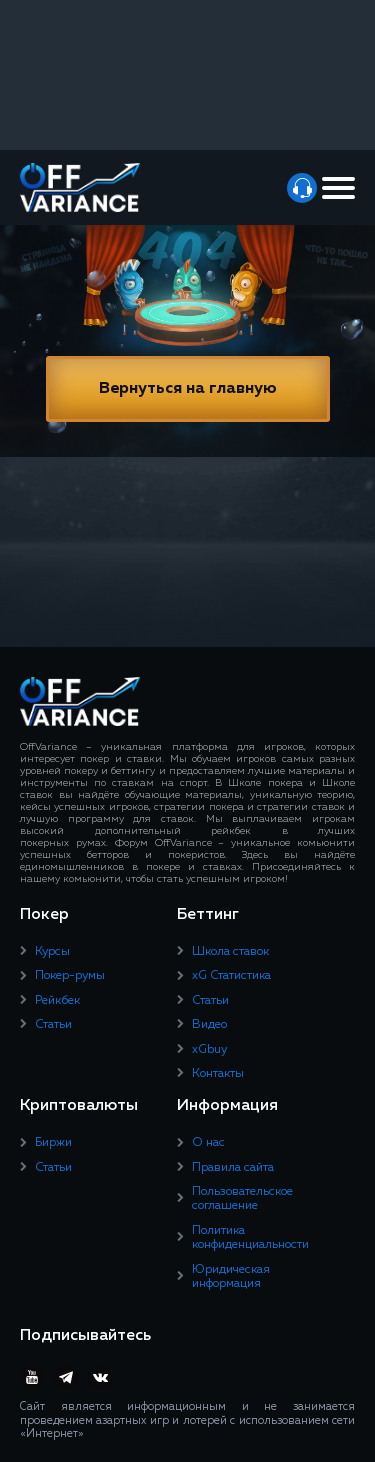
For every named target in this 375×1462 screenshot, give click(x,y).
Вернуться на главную (188, 389)
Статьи (53, 1025)
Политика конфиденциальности (250, 1238)
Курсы (52, 952)
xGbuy (209, 1050)
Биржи (53, 1143)
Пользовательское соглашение (242, 1199)
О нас (208, 1143)
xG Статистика (231, 976)
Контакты (218, 1074)
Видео (209, 1025)
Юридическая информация (231, 1277)
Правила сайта (233, 1168)
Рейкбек (57, 1001)
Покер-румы (70, 976)
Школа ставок (230, 952)
